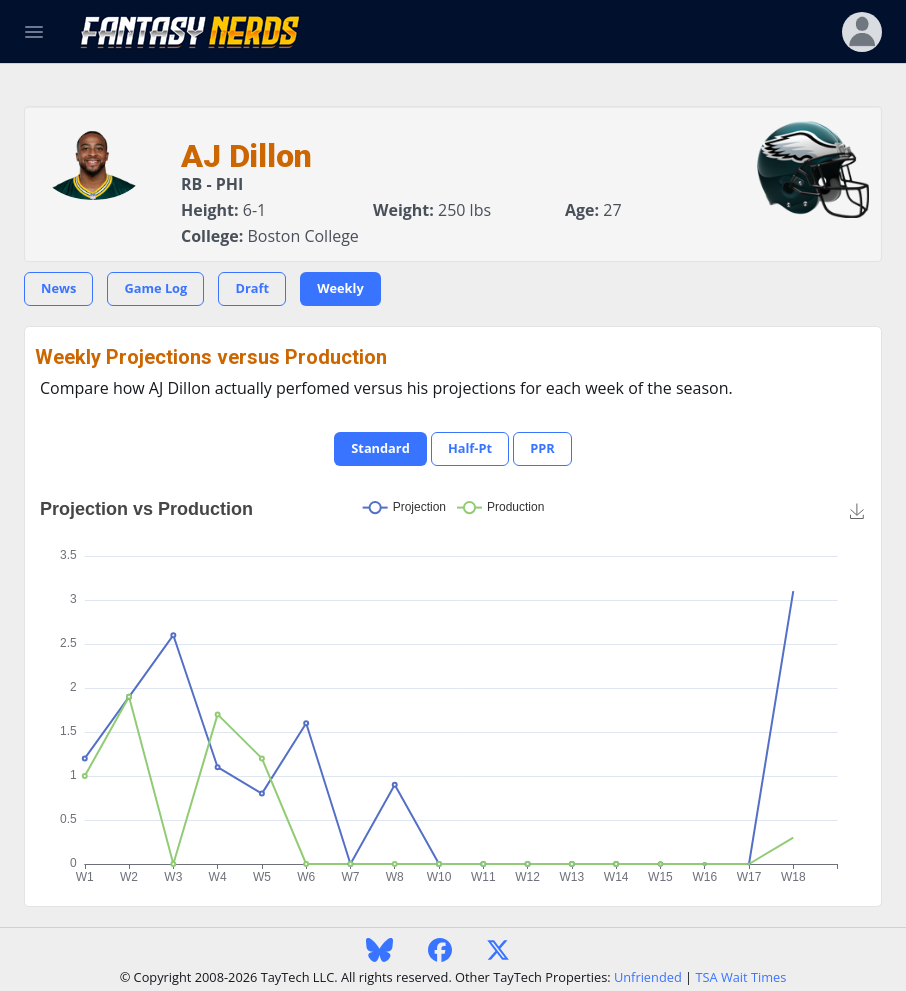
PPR (542, 448)
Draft (252, 288)
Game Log (155, 288)
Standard (380, 448)
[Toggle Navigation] (34, 32)
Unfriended (648, 977)
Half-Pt (470, 448)
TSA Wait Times (740, 977)
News (58, 288)
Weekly (340, 288)
